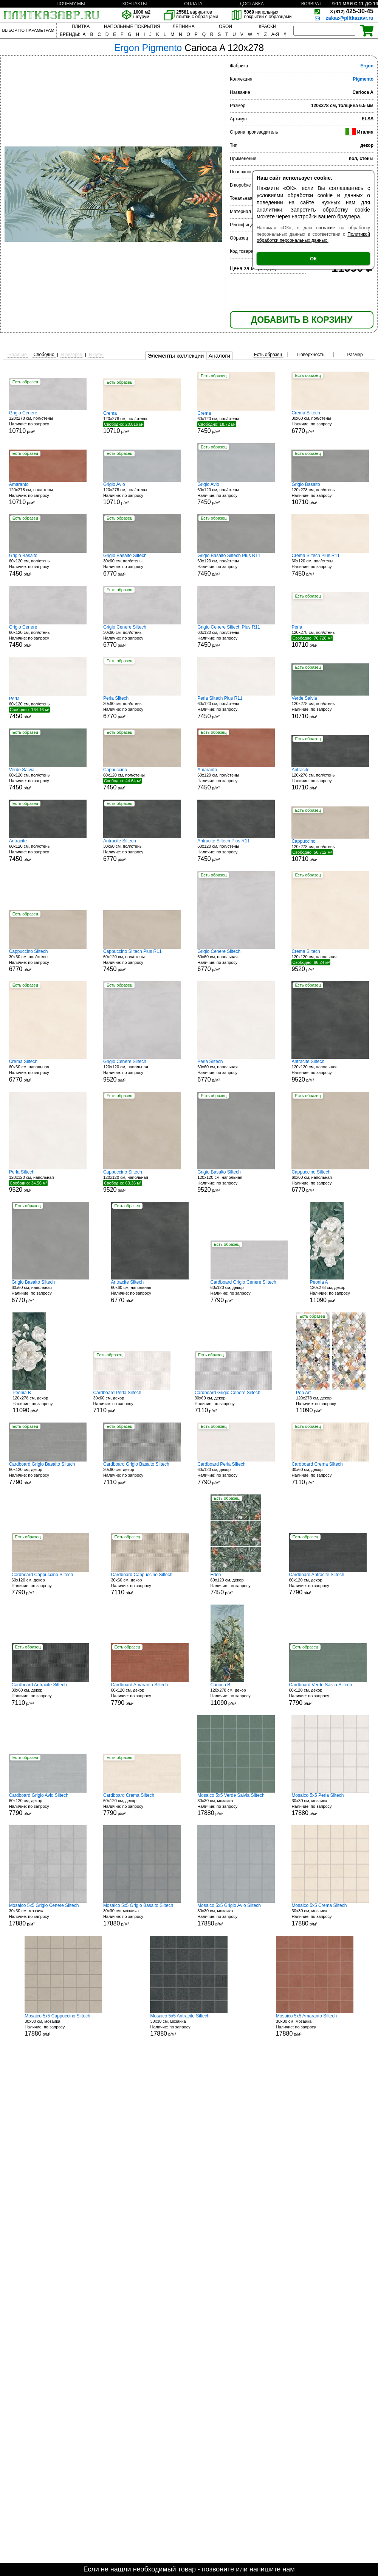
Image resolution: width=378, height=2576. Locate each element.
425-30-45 (351, 11)
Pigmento (363, 79)
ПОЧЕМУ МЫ (70, 3)
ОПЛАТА (193, 3)
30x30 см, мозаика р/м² (236, 1804)
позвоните (218, 2569)
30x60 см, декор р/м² (131, 1402)
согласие (325, 227)
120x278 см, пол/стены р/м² (48, 422)
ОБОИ (225, 26)
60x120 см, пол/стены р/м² (236, 422)
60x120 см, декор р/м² (249, 1291)
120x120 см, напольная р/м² (330, 960)
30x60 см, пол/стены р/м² (330, 422)
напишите (264, 2569)
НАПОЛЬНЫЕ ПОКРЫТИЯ (132, 26)
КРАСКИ (267, 26)
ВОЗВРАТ (311, 3)
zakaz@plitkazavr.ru (349, 18)
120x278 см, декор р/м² (338, 1291)
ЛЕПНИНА (183, 26)
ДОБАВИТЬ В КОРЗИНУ (301, 320)
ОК (313, 258)
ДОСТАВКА (252, 3)
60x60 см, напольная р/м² (236, 961)
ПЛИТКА (81, 26)
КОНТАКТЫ (134, 3)
